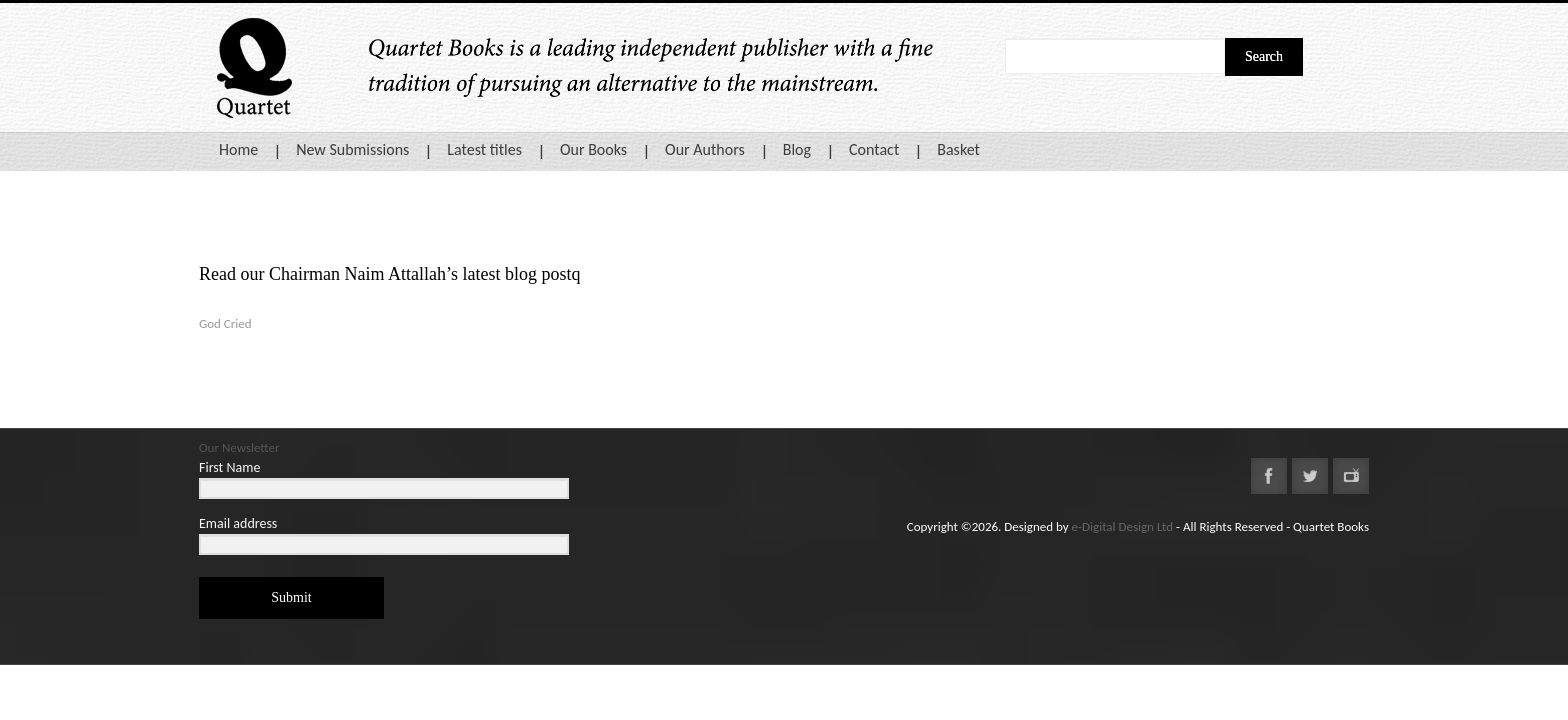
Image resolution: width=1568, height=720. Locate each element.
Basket (958, 149)
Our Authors (705, 149)
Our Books (593, 149)
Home (238, 149)
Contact (874, 149)
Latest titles (484, 149)
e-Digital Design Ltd (1123, 526)
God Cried (225, 323)
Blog (797, 149)
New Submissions (352, 149)
